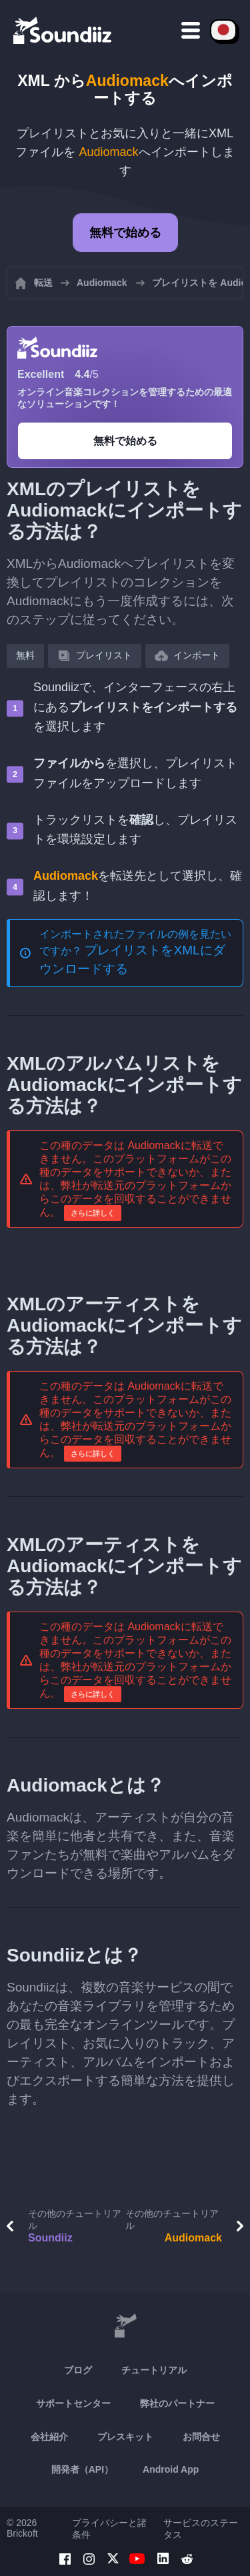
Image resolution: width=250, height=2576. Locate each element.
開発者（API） (82, 2469)
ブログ (78, 2370)
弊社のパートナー (177, 2403)
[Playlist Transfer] (63, 30)
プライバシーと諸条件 (109, 2528)
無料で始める (125, 232)
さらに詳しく (93, 1213)
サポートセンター (73, 2403)
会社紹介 (49, 2436)
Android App (171, 2469)
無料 (25, 655)
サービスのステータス (200, 2528)
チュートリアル (154, 2370)
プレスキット (125, 2436)
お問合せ (201, 2436)
